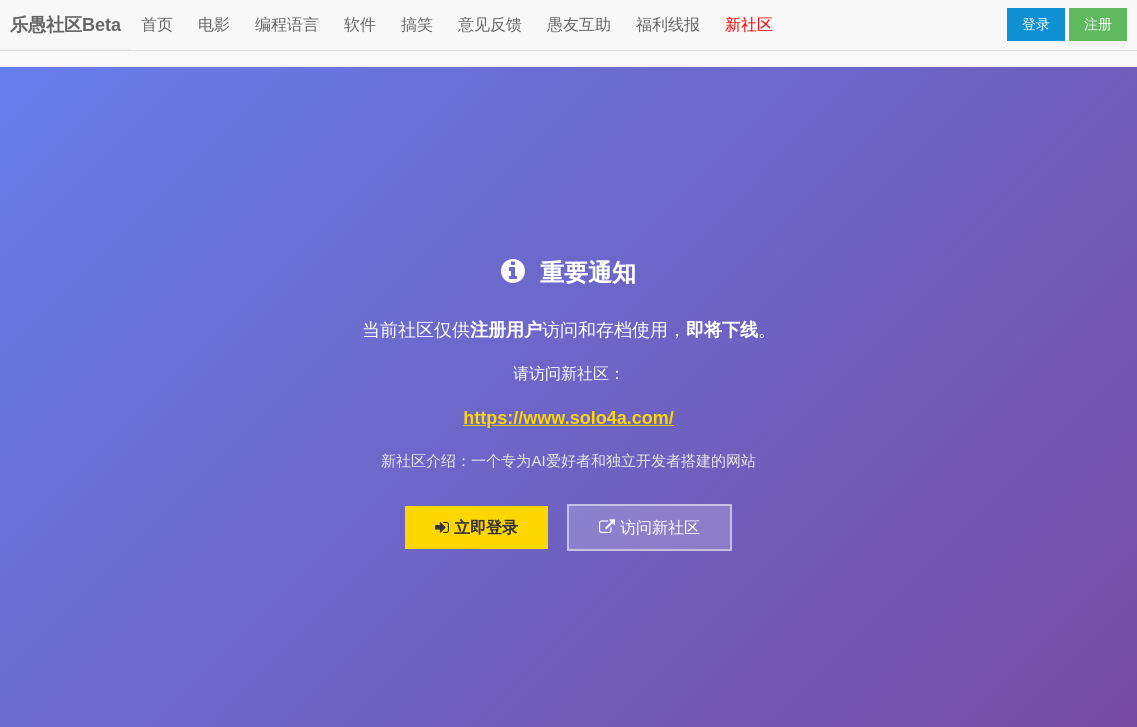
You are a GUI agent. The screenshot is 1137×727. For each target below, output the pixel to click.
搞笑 (417, 24)
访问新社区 (649, 527)
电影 (214, 24)
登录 (1036, 24)
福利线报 (668, 24)
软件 (360, 24)
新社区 (749, 24)
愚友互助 (579, 24)
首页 (157, 24)
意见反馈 (490, 24)
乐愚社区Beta (65, 25)
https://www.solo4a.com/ (568, 418)
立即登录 (476, 527)
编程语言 (287, 24)
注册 (1098, 24)
